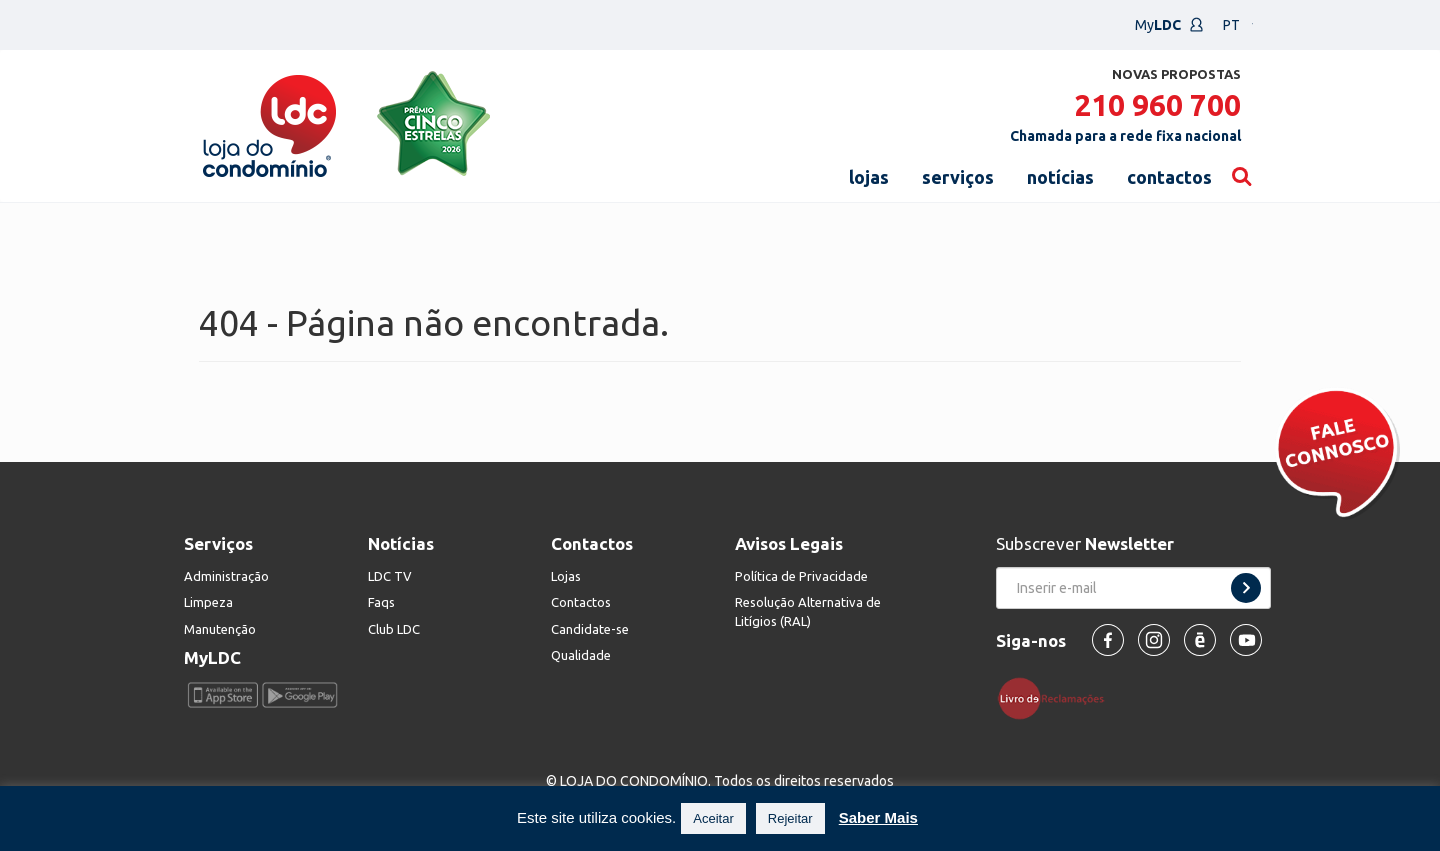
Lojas (566, 576)
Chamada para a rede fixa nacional (1125, 136)
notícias (1060, 177)
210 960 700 (1157, 105)
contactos (1169, 177)
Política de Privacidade (801, 576)
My (1169, 25)
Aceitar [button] (713, 818)
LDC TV (390, 576)
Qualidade (581, 655)
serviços (958, 177)
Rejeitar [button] (790, 818)
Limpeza (208, 602)
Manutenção (220, 629)
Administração (226, 576)
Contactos (581, 602)
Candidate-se (590, 629)
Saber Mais (878, 817)
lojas (869, 177)
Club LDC (394, 629)
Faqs (381, 602)
